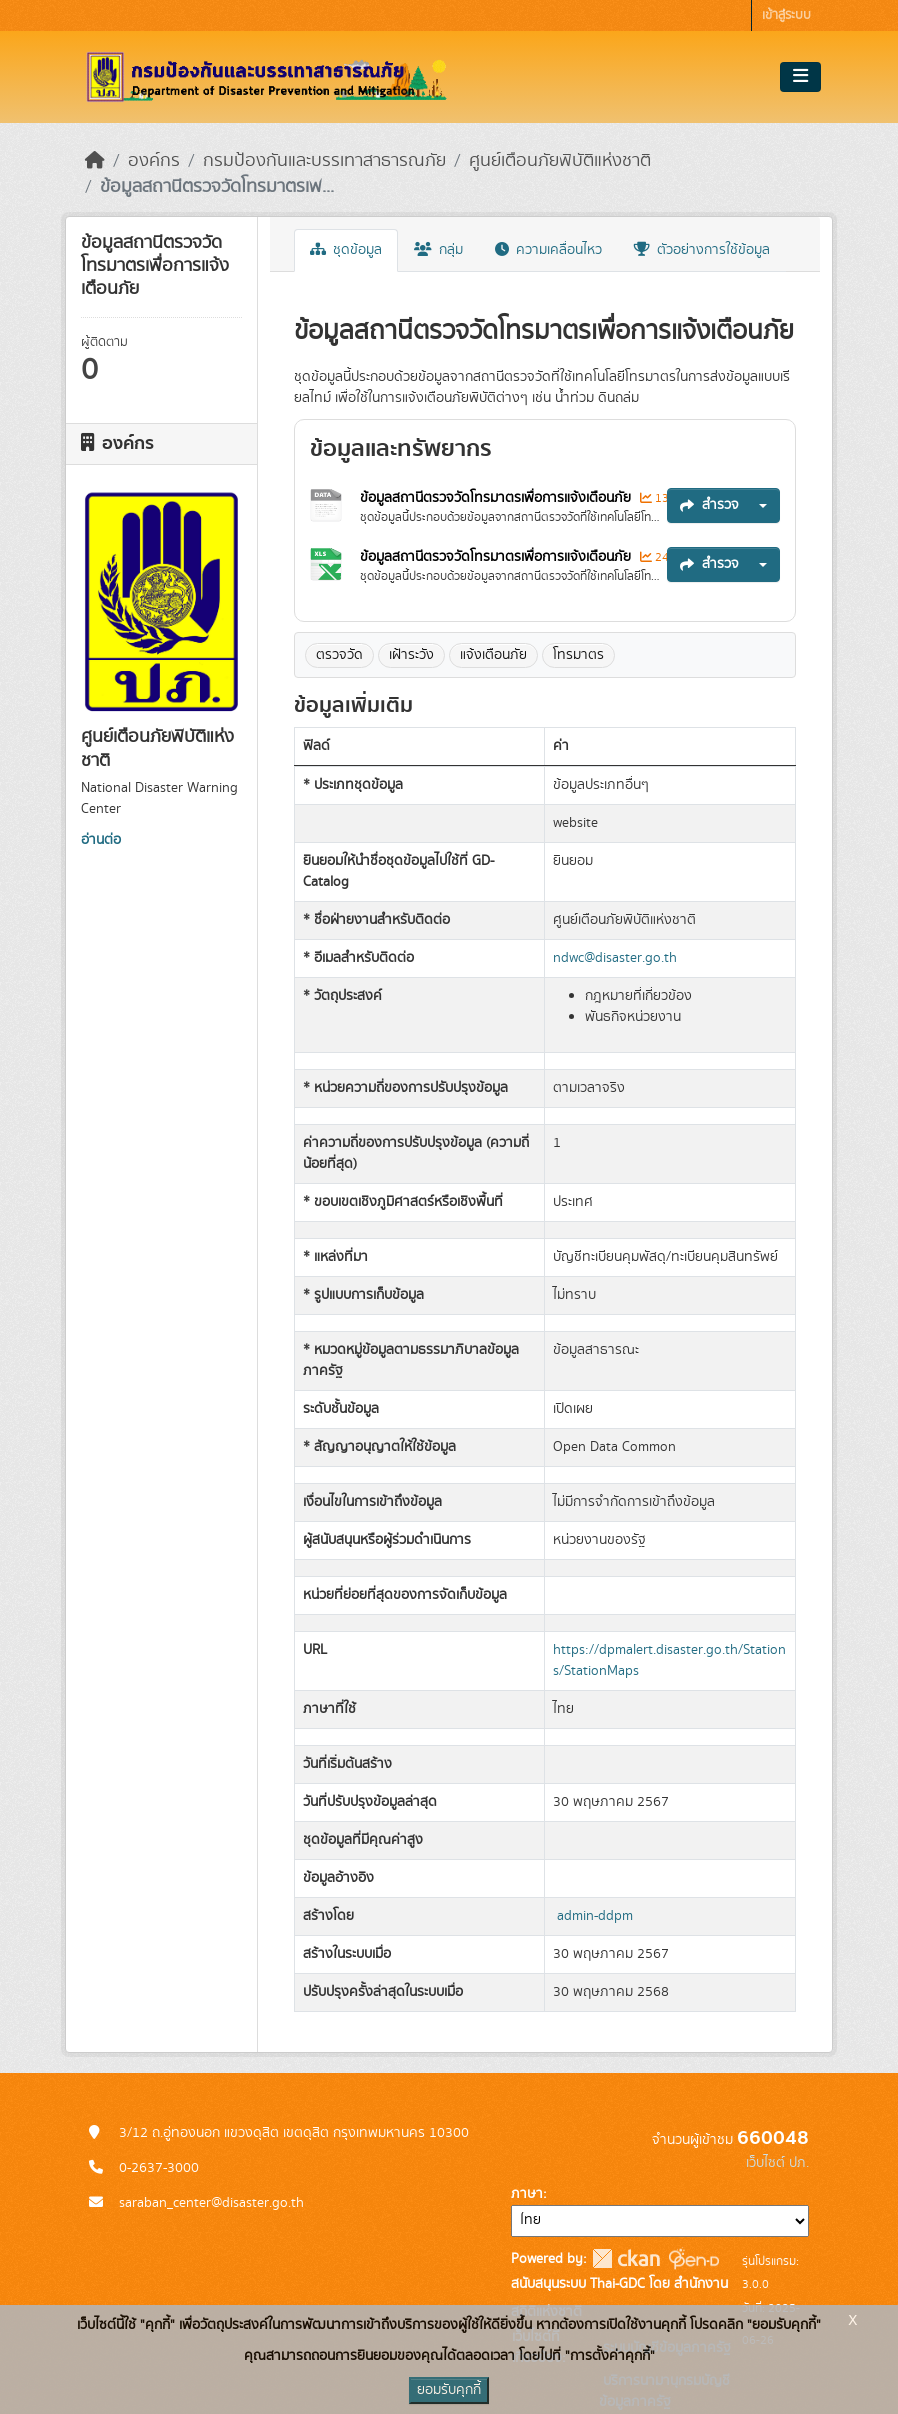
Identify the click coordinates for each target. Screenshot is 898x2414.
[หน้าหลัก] (95, 161)
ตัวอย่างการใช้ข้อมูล (702, 250)
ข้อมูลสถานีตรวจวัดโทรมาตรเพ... (217, 187)
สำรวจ (709, 505)
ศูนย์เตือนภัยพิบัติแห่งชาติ (560, 161)
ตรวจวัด (339, 655)
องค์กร (154, 161)
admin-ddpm (595, 1916)
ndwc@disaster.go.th (615, 958)
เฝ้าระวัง (411, 655)
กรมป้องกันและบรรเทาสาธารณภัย (324, 161)
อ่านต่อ (101, 840)
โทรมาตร (578, 655)
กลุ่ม (438, 250)
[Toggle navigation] (800, 77)
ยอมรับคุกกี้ (449, 2390)
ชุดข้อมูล (346, 250)
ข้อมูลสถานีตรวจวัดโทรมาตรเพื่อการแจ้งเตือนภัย (497, 498)
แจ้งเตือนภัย (493, 655)
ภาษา (527, 2194)
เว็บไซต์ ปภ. (777, 2163)
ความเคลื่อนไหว (548, 250)
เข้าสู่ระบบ (786, 15)
